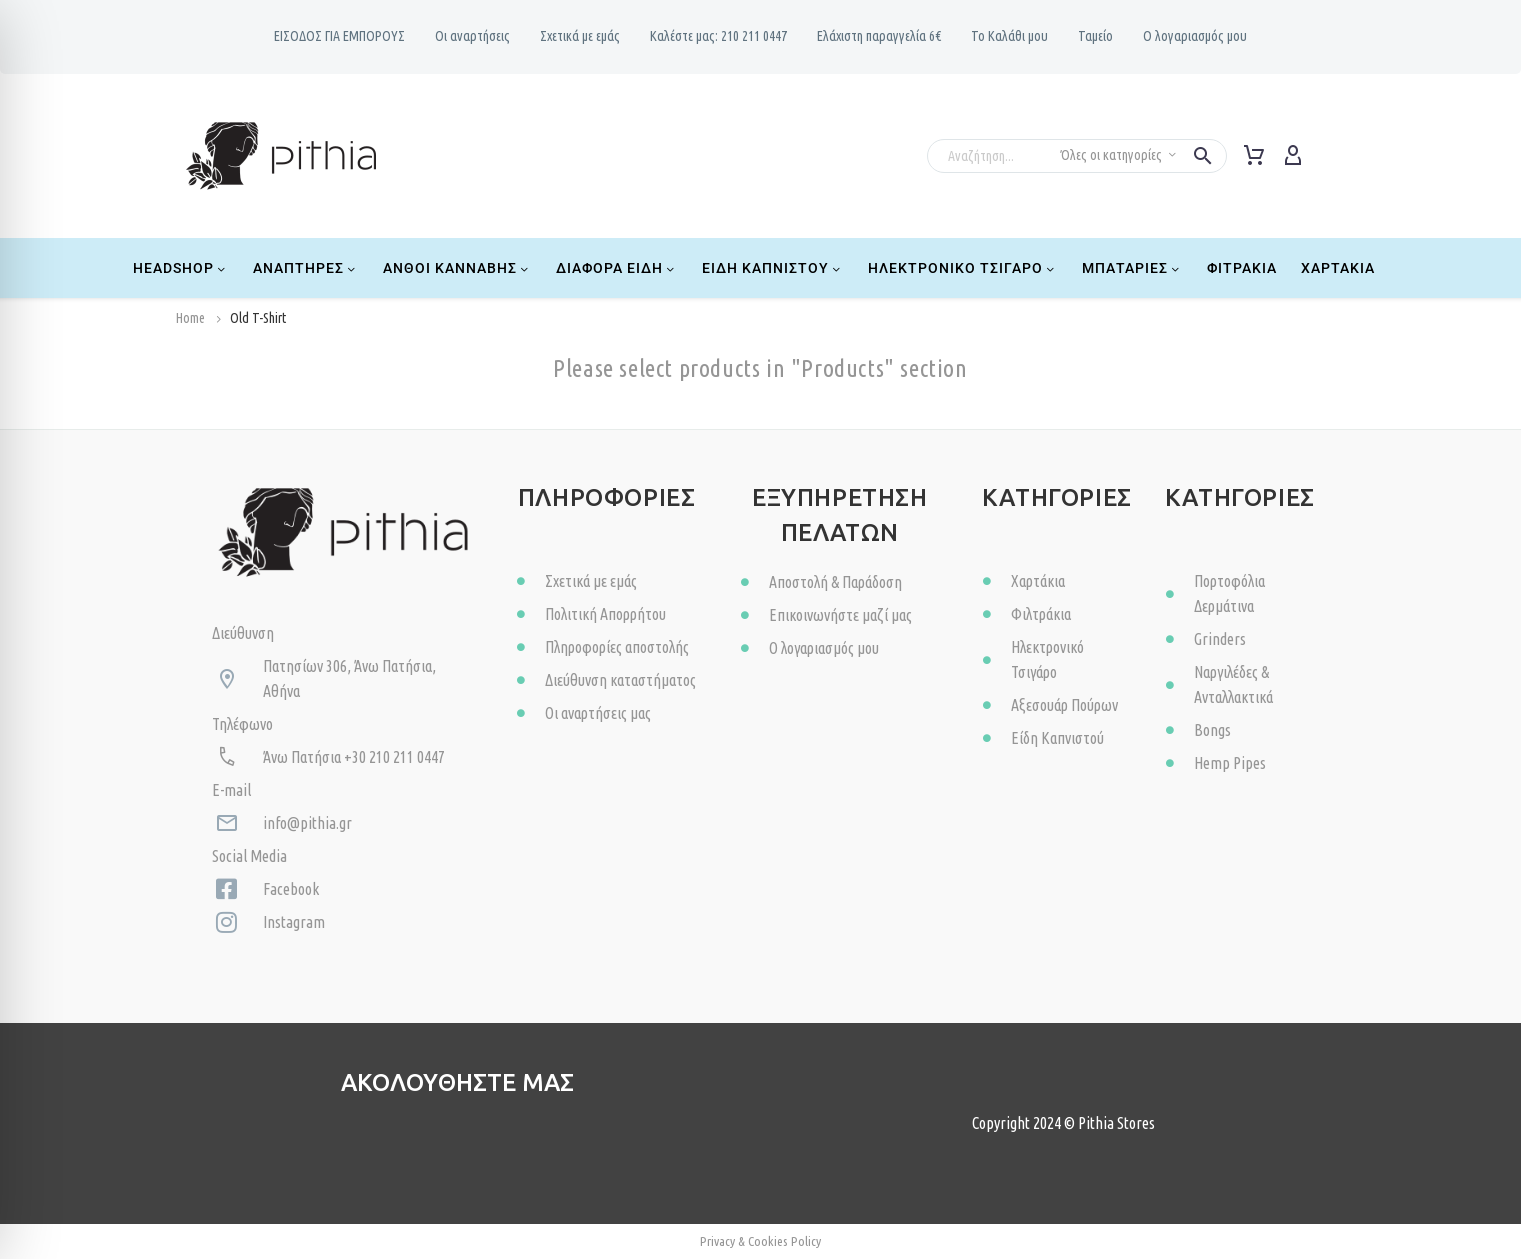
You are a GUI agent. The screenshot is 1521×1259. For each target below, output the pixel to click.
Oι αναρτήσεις (472, 36)
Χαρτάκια (1338, 268)
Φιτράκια (1242, 268)
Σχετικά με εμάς (580, 36)
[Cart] (1254, 156)
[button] (1203, 156)
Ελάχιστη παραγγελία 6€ (879, 36)
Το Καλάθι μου (1009, 36)
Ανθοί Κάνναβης (457, 268)
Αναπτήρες (306, 268)
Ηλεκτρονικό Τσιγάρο (963, 268)
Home (190, 318)
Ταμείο (1095, 36)
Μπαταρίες (1132, 268)
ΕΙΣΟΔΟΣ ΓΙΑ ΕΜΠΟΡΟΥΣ (339, 36)
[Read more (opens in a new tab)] (419, 1151)
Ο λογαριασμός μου (1195, 36)
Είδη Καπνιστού (773, 268)
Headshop (181, 268)
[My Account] (1293, 156)
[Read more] (1329, 152)
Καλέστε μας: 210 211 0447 (718, 36)
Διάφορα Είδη (617, 268)
